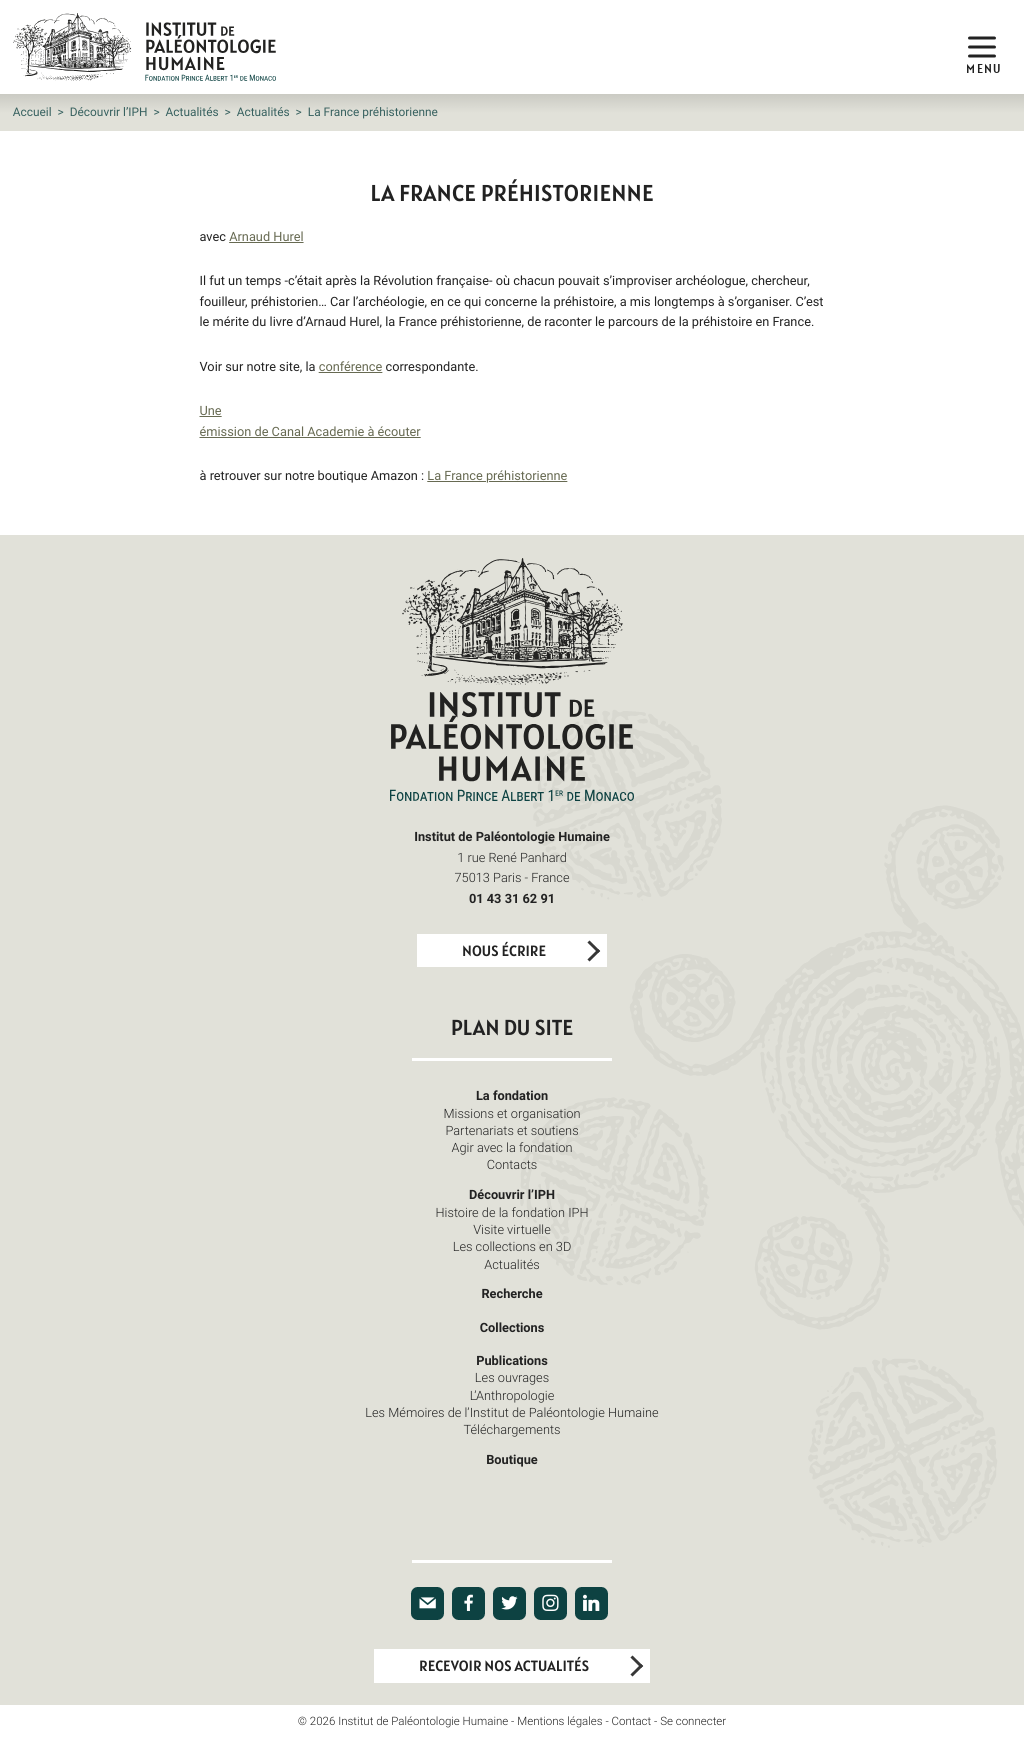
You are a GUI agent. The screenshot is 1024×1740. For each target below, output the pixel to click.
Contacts (512, 1164)
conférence (351, 366)
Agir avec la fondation (512, 1147)
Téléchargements (511, 1429)
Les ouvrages (512, 1377)
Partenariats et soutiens (511, 1130)
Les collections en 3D (512, 1246)
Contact (632, 1721)
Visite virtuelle (512, 1229)
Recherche (511, 1293)
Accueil (32, 112)
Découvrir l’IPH (109, 112)
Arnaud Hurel (266, 236)
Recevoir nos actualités (504, 1666)
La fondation (512, 1095)
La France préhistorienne (497, 475)
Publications (512, 1360)
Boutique (512, 1459)
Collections (512, 1327)
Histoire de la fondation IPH (511, 1212)
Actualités (192, 112)
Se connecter (693, 1721)
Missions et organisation (511, 1113)
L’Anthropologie (512, 1395)
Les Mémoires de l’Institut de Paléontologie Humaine (511, 1412)
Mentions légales (559, 1721)
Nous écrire (504, 951)
